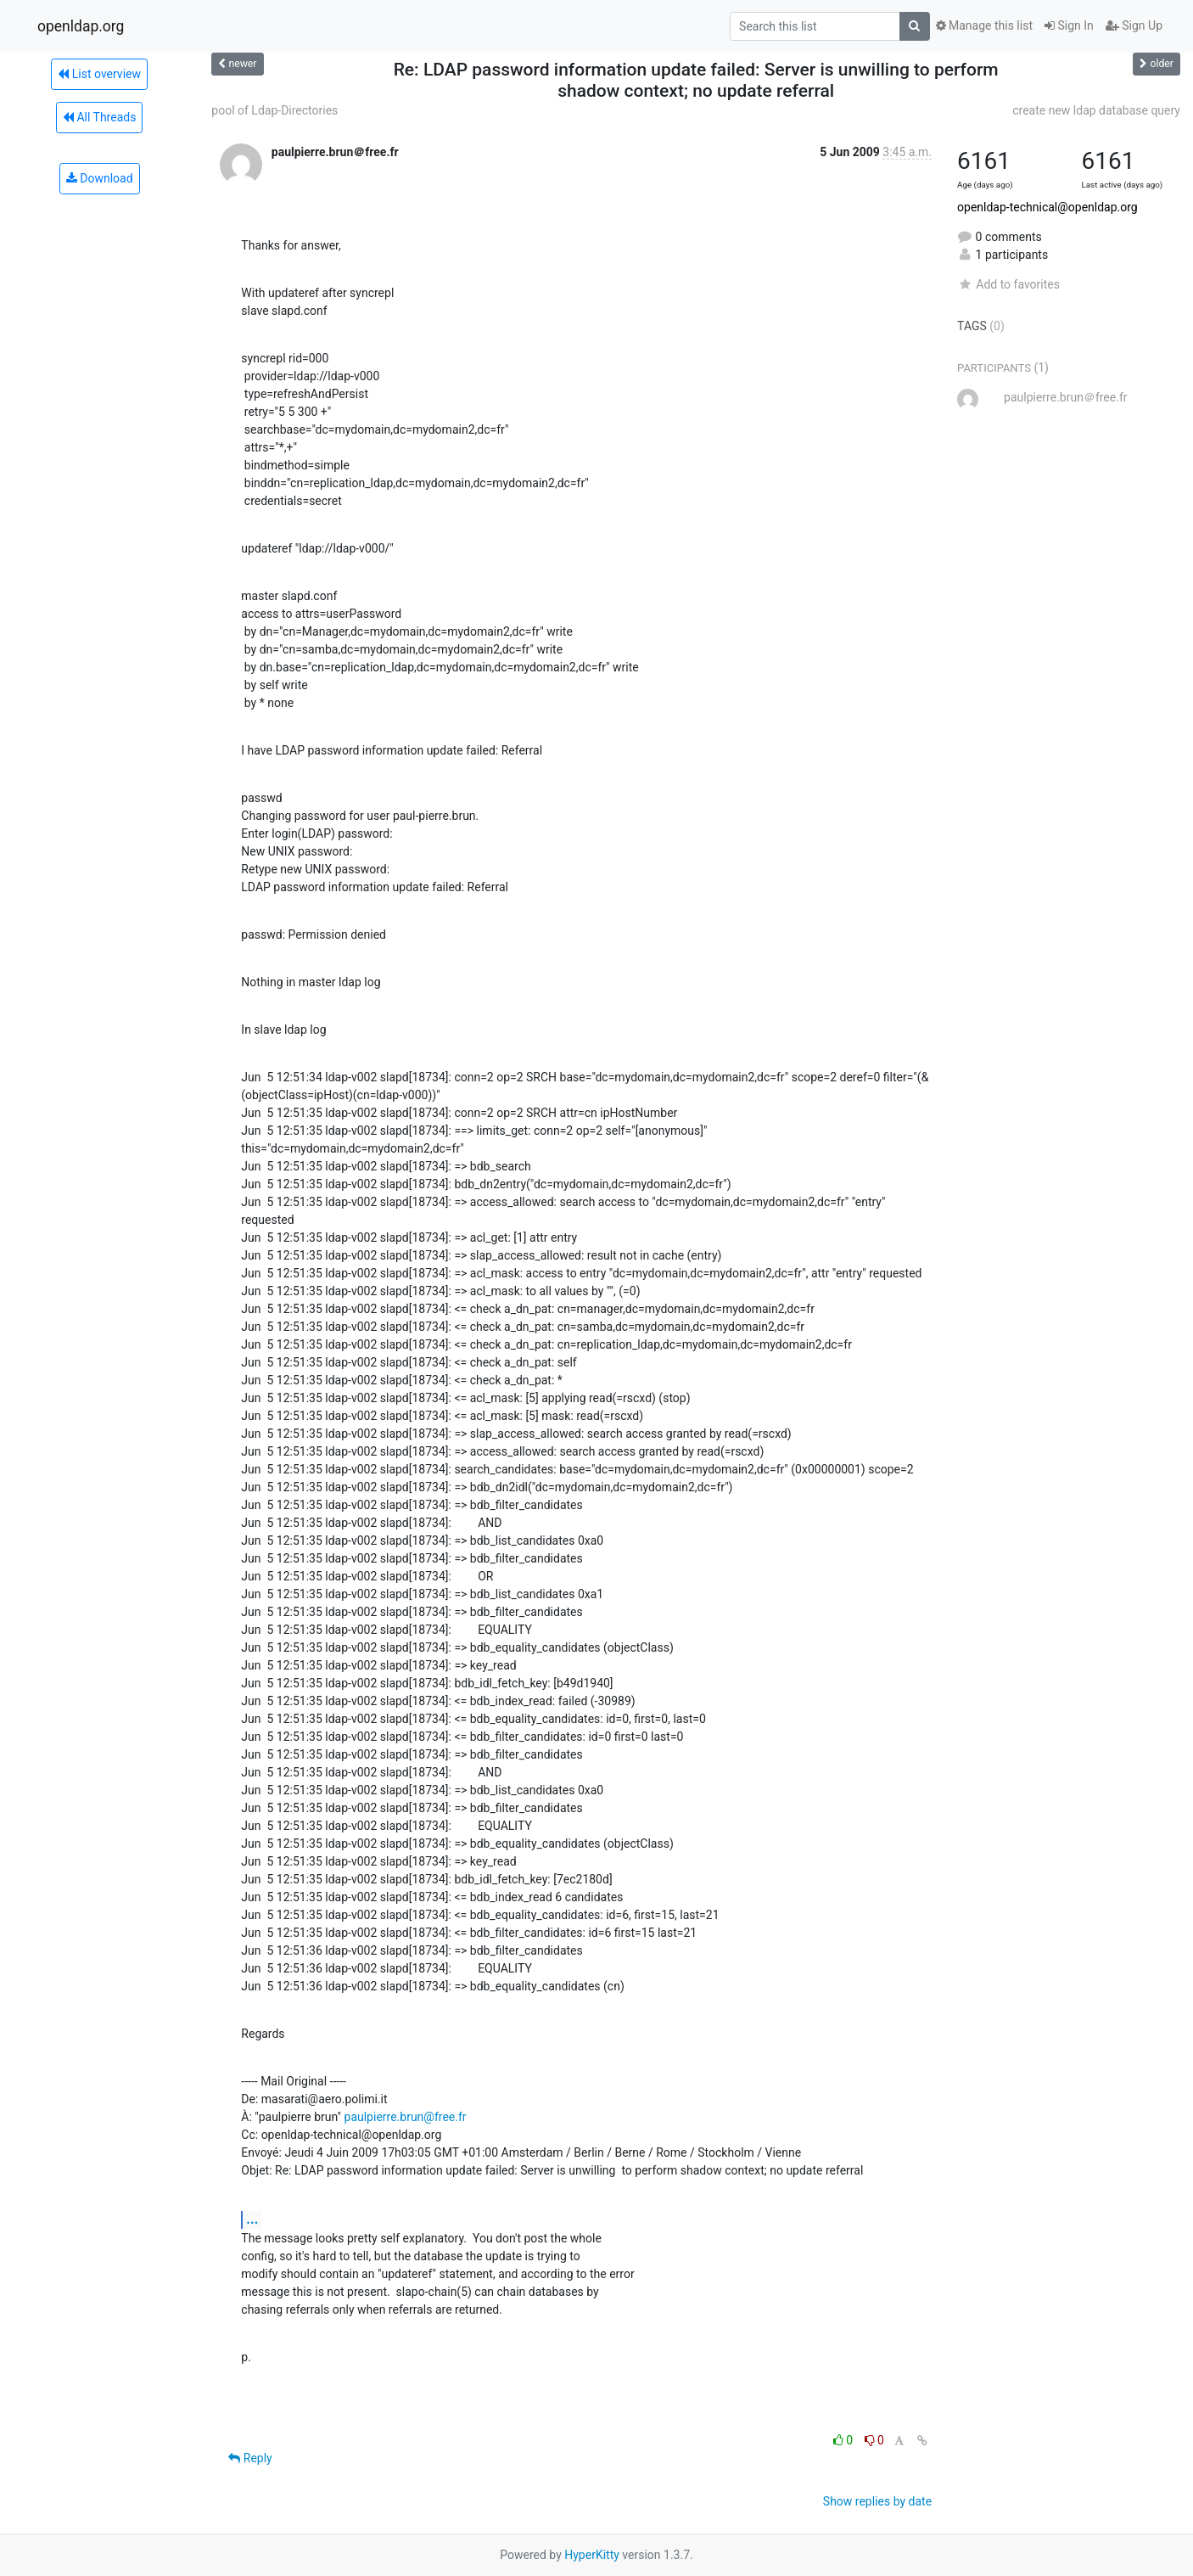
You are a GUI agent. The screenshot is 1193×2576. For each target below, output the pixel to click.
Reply (250, 2458)
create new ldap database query (1096, 110)
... (252, 2219)
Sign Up (1134, 25)
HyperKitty (591, 2555)
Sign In (1069, 25)
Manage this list (984, 25)
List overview (99, 74)
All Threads (99, 117)
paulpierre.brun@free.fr (405, 2117)
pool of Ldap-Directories (274, 110)
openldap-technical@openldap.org (1047, 207)
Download (99, 178)
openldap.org (80, 26)
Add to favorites (1008, 284)
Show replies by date (877, 2501)
